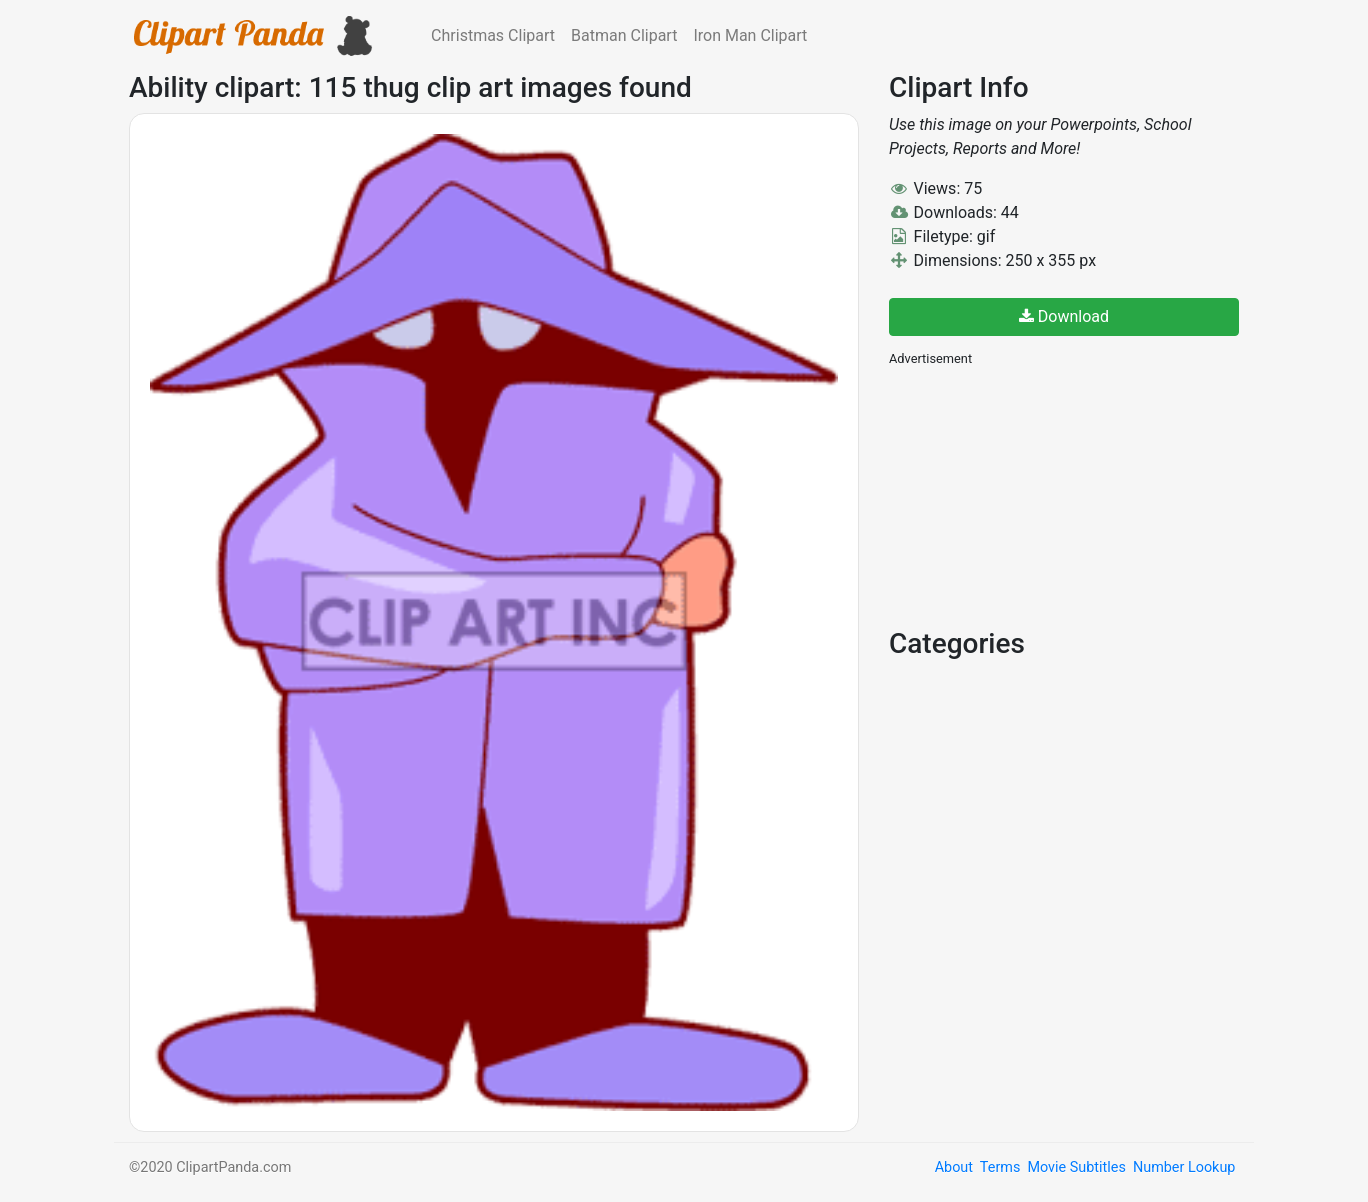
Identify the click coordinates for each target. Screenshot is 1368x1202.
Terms (1000, 1167)
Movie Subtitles (1076, 1167)
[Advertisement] (1039, 495)
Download (1064, 316)
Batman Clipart (624, 35)
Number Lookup (1184, 1167)
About (954, 1167)
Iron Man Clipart (750, 35)
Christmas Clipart (493, 35)
